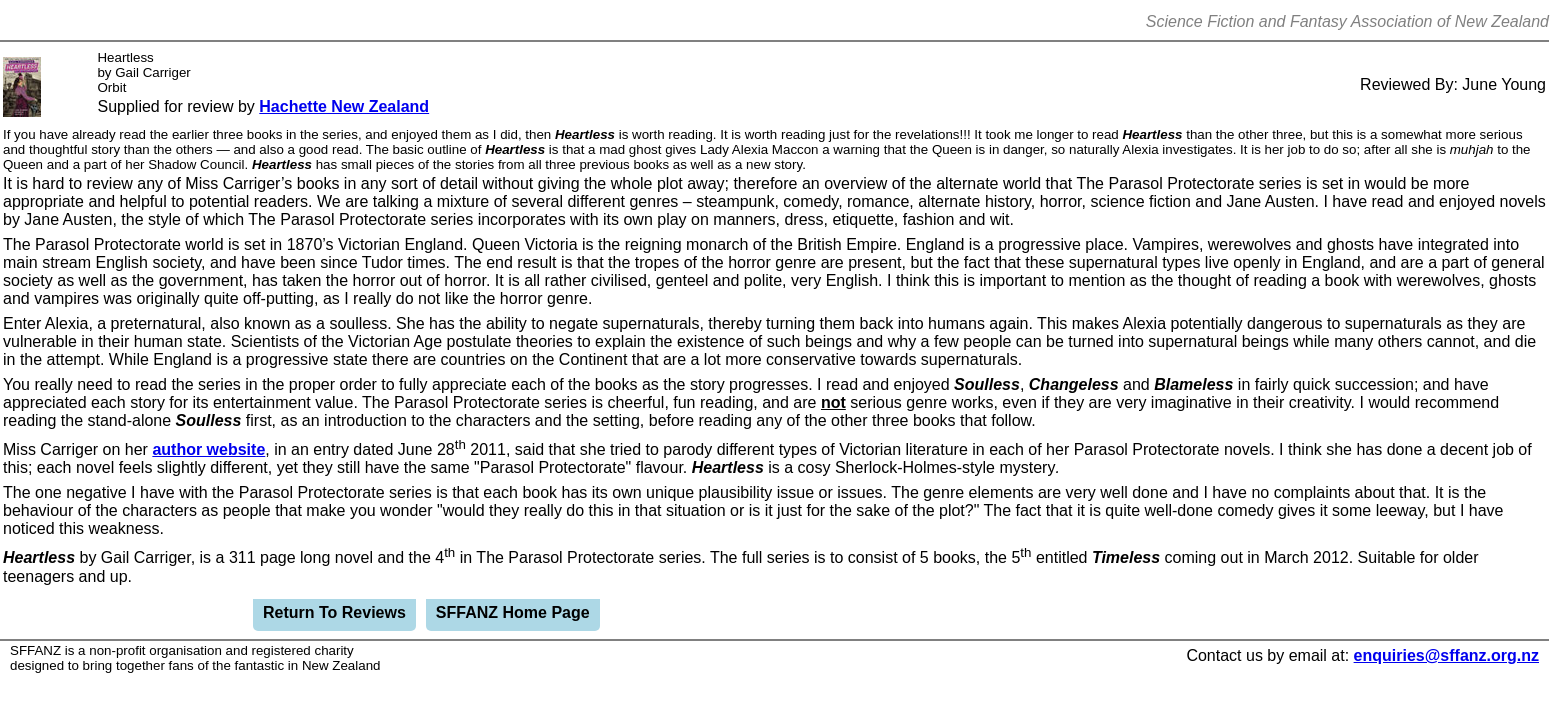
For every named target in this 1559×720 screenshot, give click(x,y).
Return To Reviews (334, 612)
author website (208, 449)
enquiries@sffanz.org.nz (1446, 655)
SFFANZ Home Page (513, 612)
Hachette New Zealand (344, 106)
